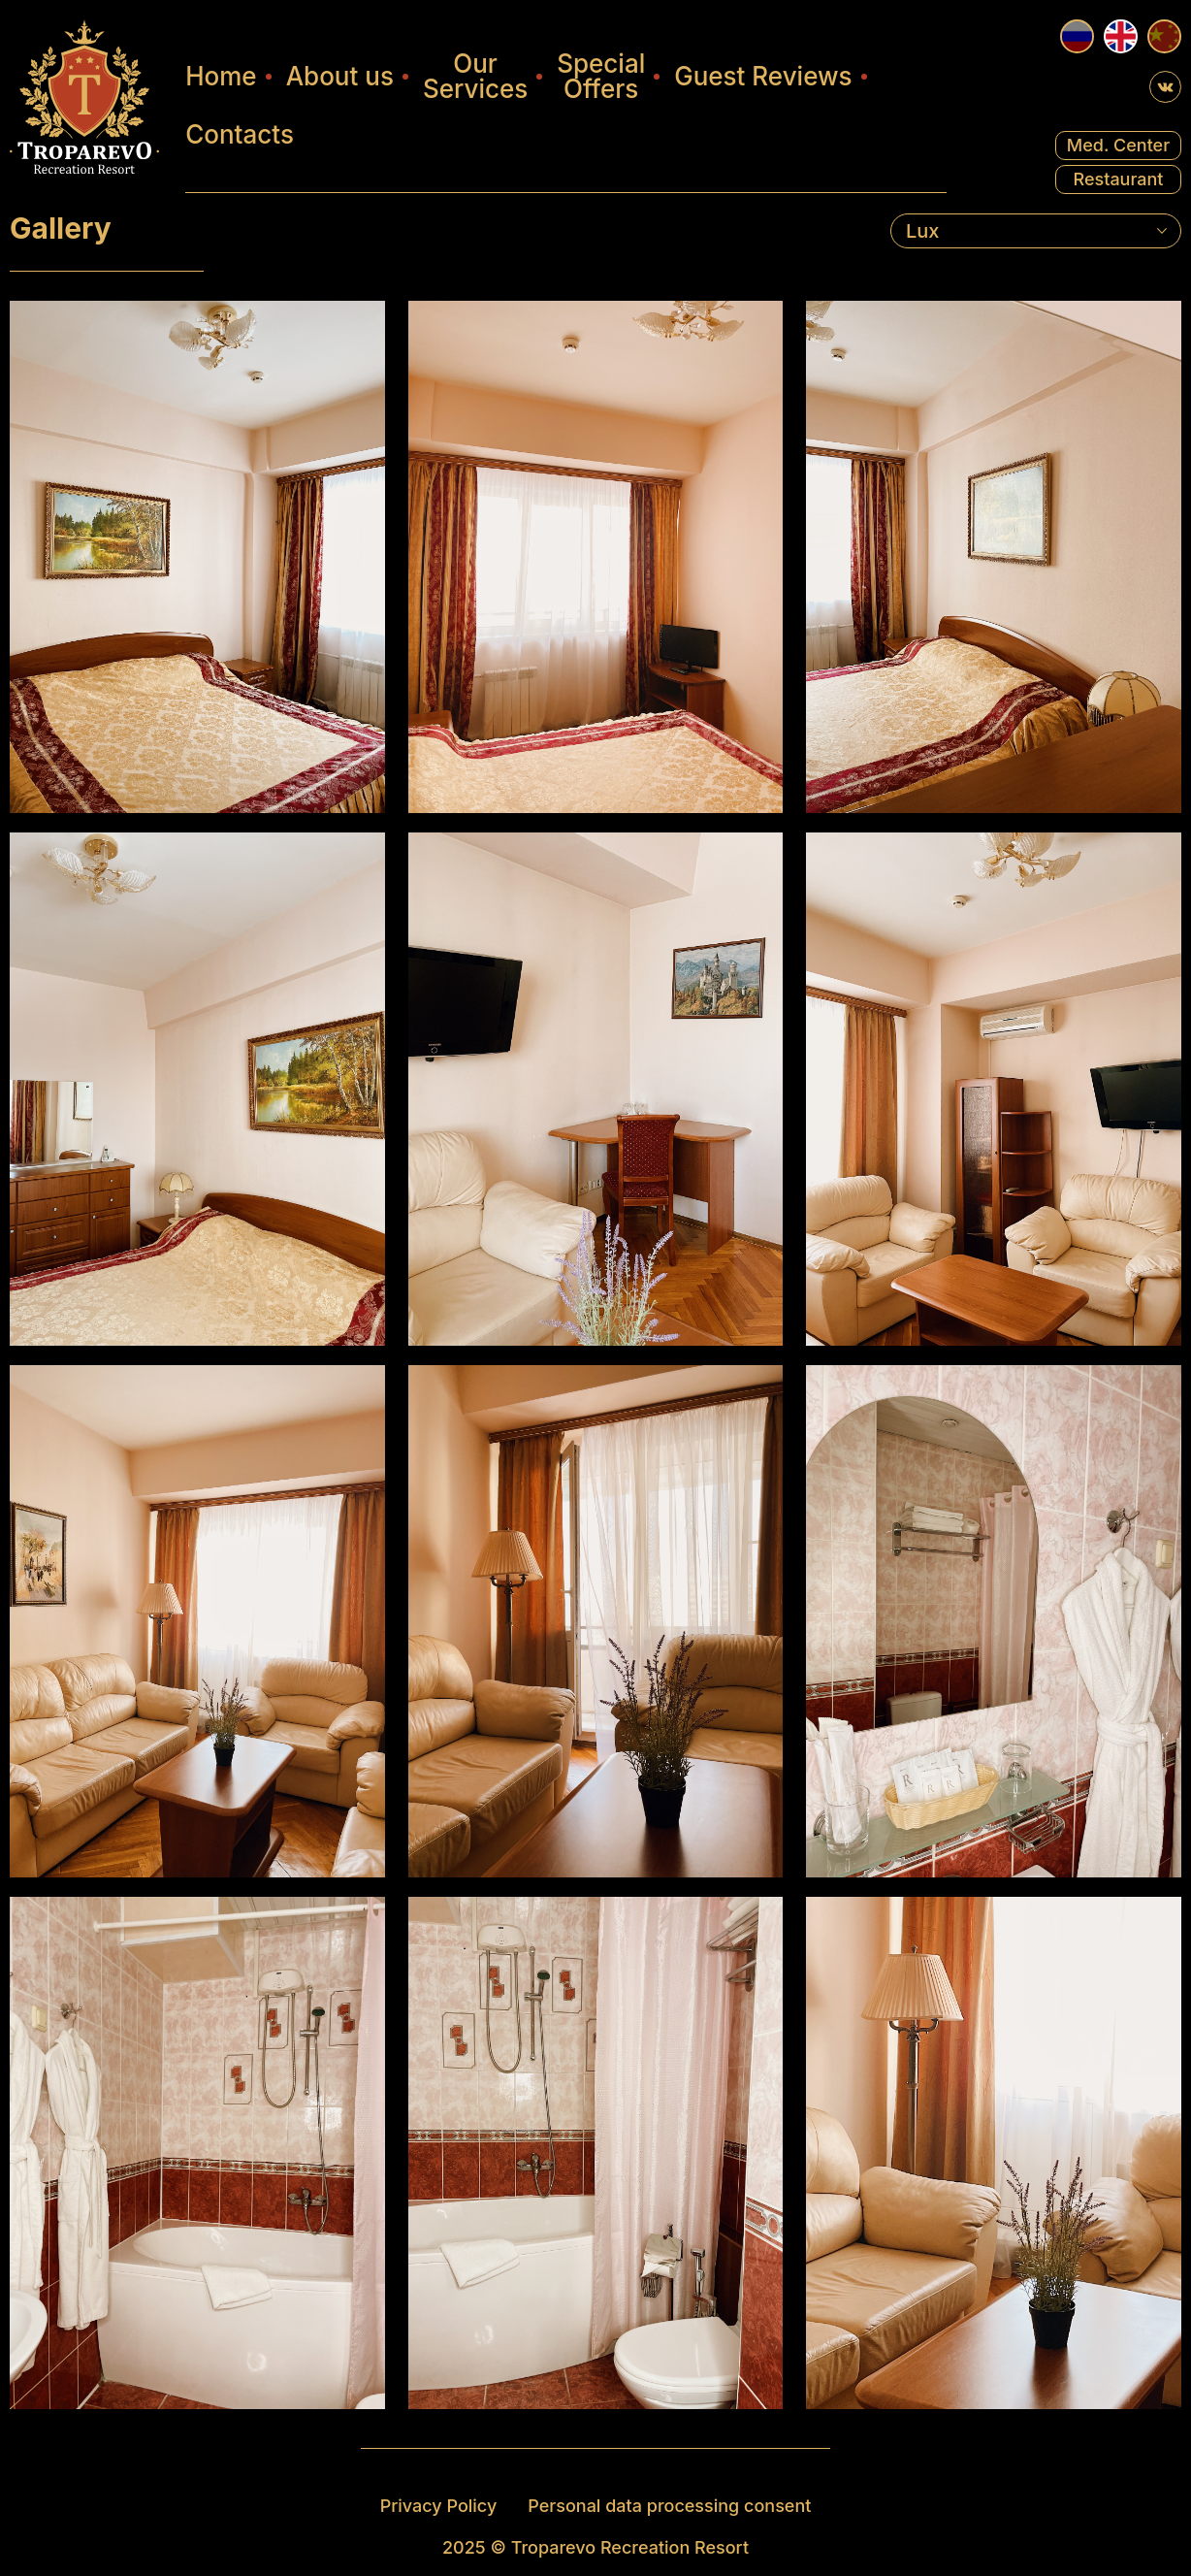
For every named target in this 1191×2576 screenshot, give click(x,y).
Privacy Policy (439, 2505)
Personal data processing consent (669, 2505)
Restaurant (1118, 179)
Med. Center (1118, 145)
